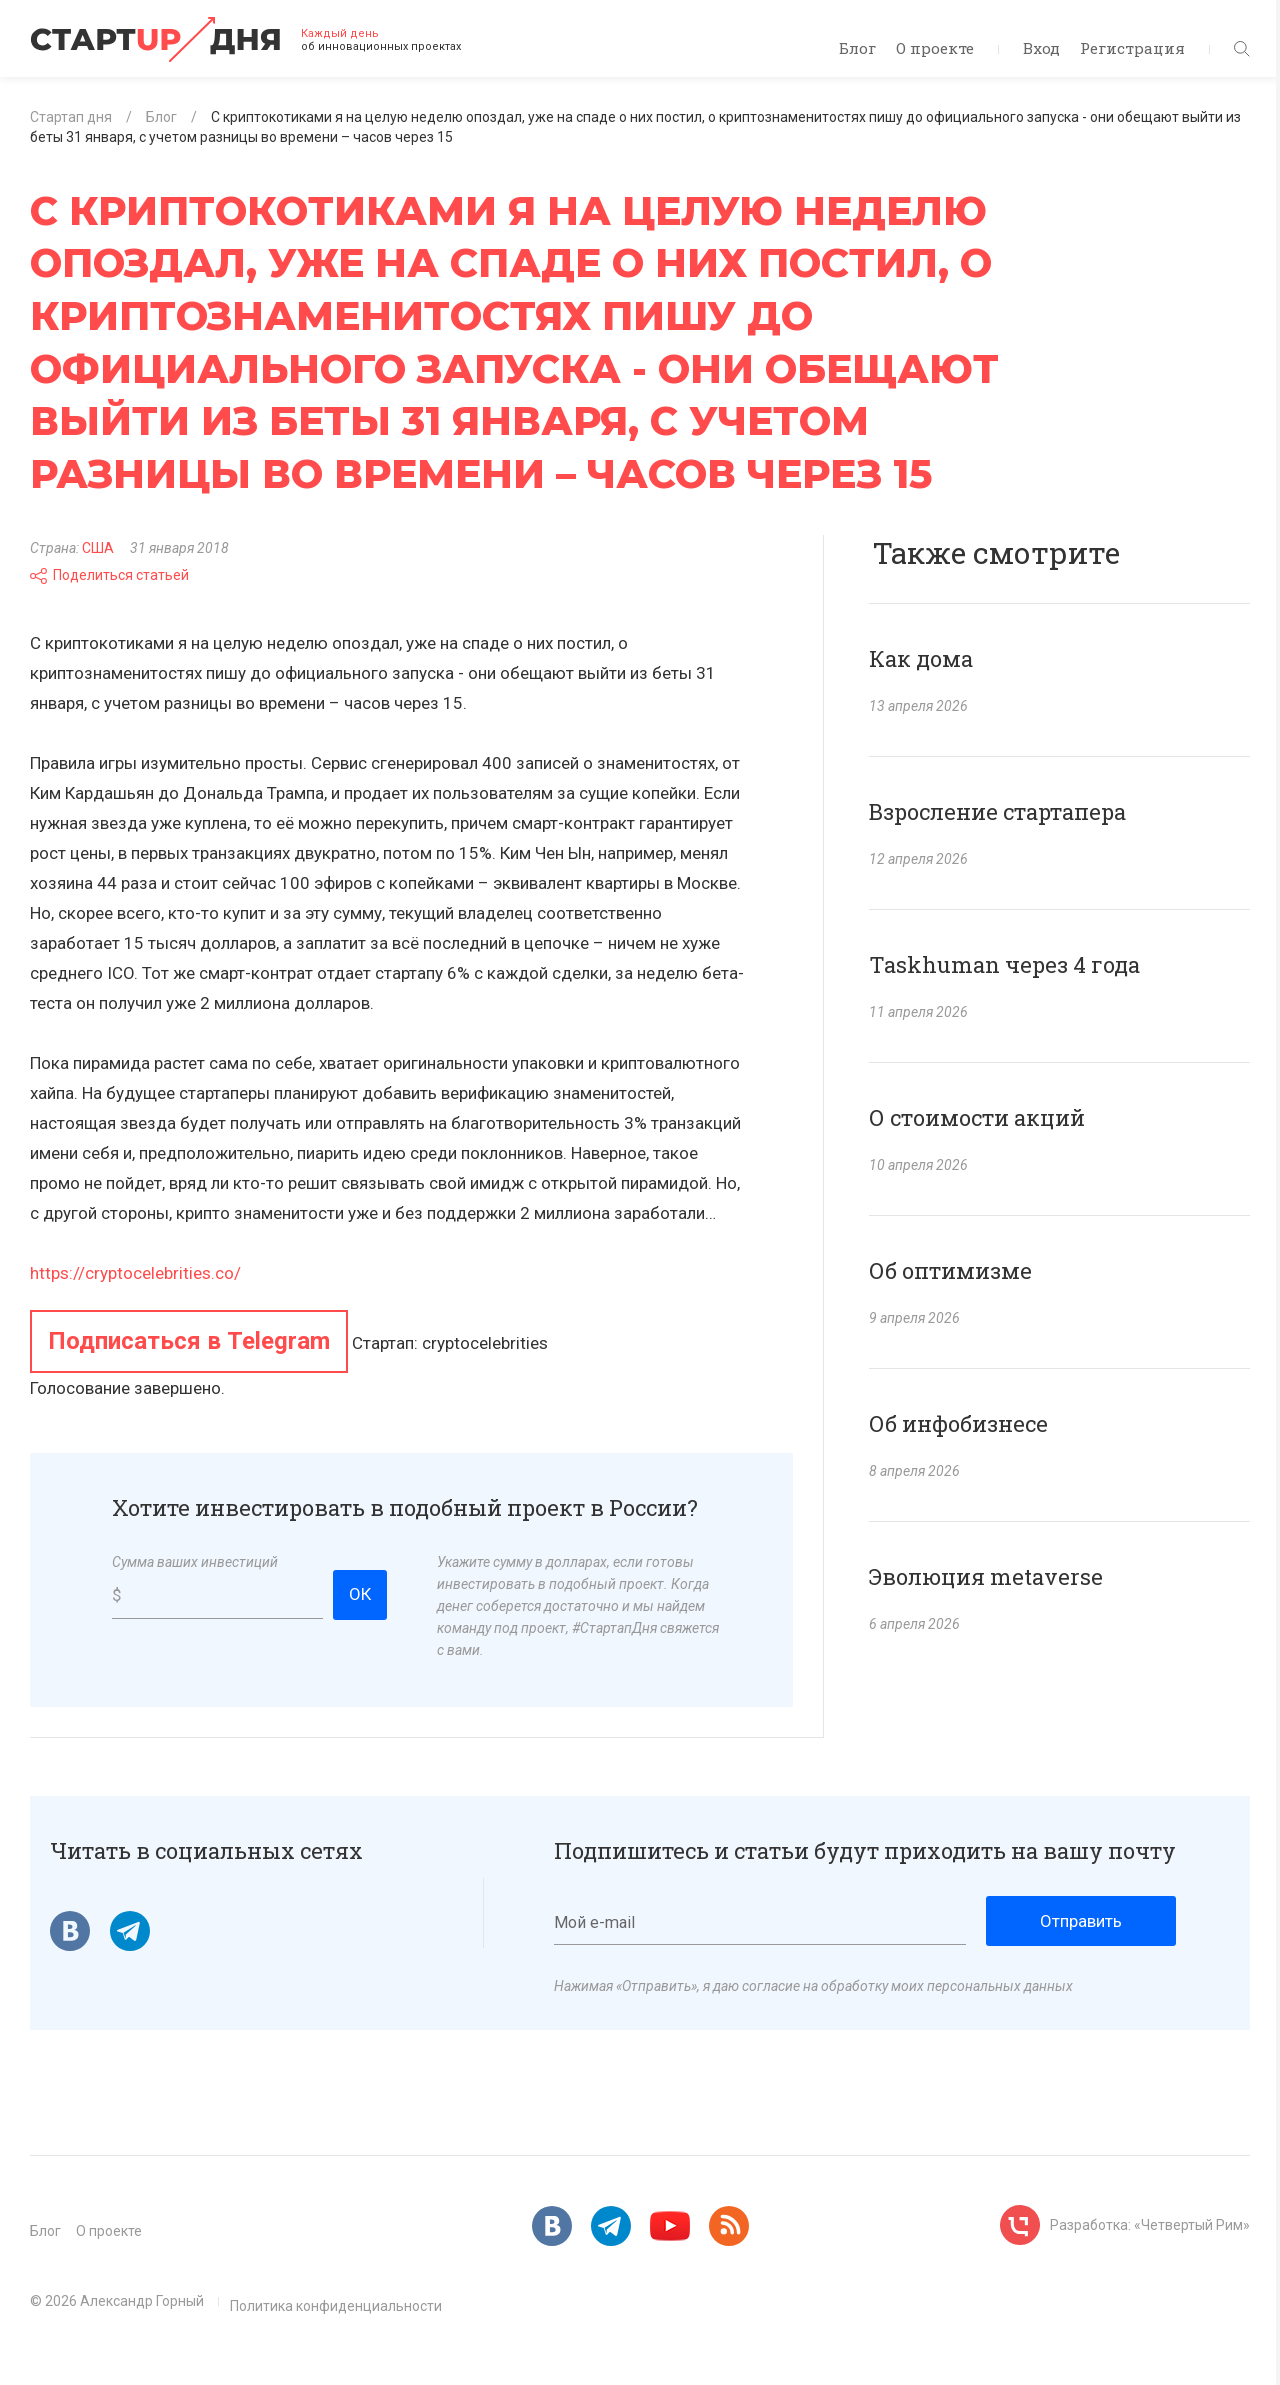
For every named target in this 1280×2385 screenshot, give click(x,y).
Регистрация (1132, 48)
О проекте (935, 48)
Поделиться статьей (109, 575)
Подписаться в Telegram (189, 1341)
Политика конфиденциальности (336, 2306)
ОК (360, 1594)
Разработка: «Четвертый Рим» (1150, 2225)
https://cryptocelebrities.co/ (135, 1273)
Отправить (1081, 1921)
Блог (857, 48)
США (98, 548)
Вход (1041, 48)
